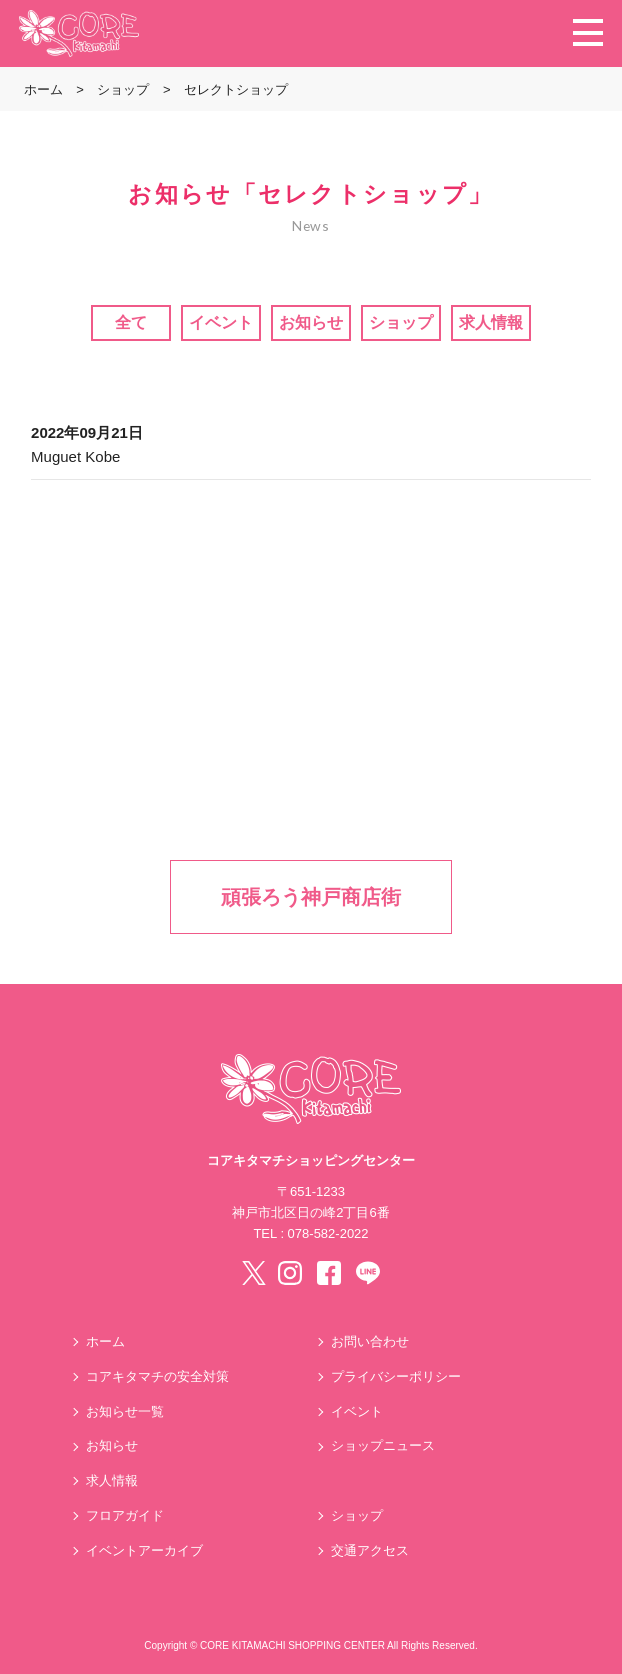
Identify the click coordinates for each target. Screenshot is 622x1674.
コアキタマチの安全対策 (157, 1376)
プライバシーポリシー (396, 1376)
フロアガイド (125, 1515)
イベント (221, 322)
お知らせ (311, 322)
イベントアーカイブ (144, 1550)
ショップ (401, 322)
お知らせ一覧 (125, 1411)
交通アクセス (370, 1550)
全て (131, 322)
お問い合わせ (370, 1341)
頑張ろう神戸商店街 (311, 897)
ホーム (105, 1341)
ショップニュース (383, 1445)
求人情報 (491, 322)
